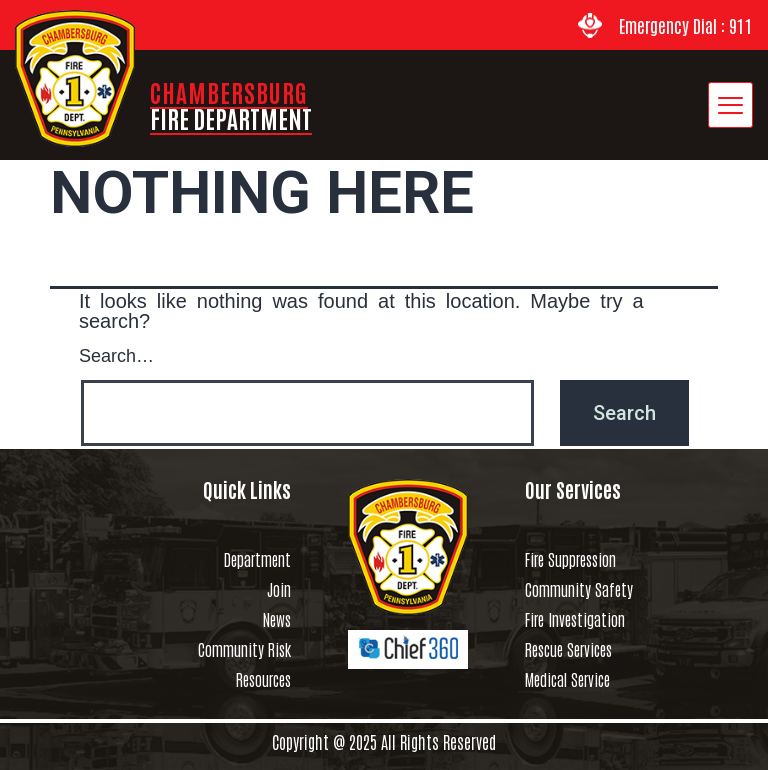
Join (279, 589)
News (277, 619)
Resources (263, 679)
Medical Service (567, 679)
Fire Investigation (575, 619)
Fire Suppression (570, 559)
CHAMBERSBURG (231, 104)
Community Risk (244, 649)
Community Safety (579, 589)
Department (257, 559)
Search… (116, 354)
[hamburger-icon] (730, 105)
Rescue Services (568, 649)
